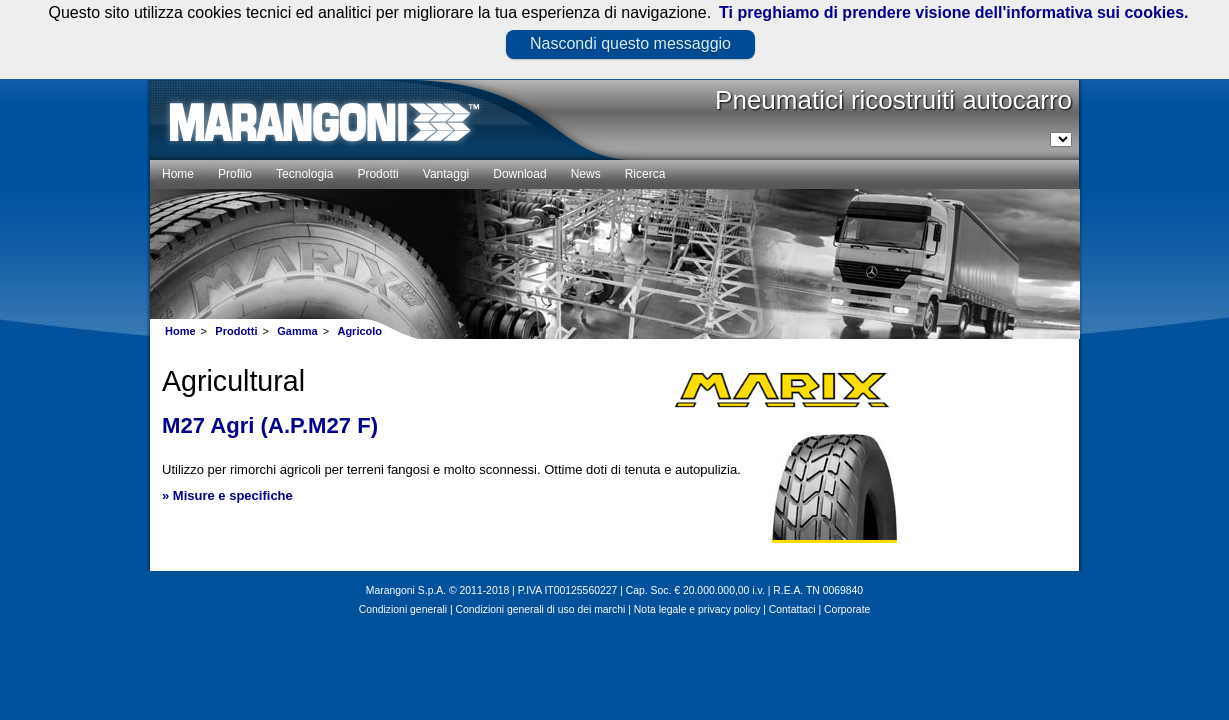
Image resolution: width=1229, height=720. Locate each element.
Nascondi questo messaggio (630, 43)
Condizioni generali (403, 609)
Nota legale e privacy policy (697, 609)
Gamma (297, 331)
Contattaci (792, 609)
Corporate (847, 609)
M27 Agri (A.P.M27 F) (270, 425)
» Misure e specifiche (227, 495)
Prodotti (236, 331)
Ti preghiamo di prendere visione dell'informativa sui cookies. (953, 12)
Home (180, 331)
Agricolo (359, 331)
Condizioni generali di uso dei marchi (541, 609)
